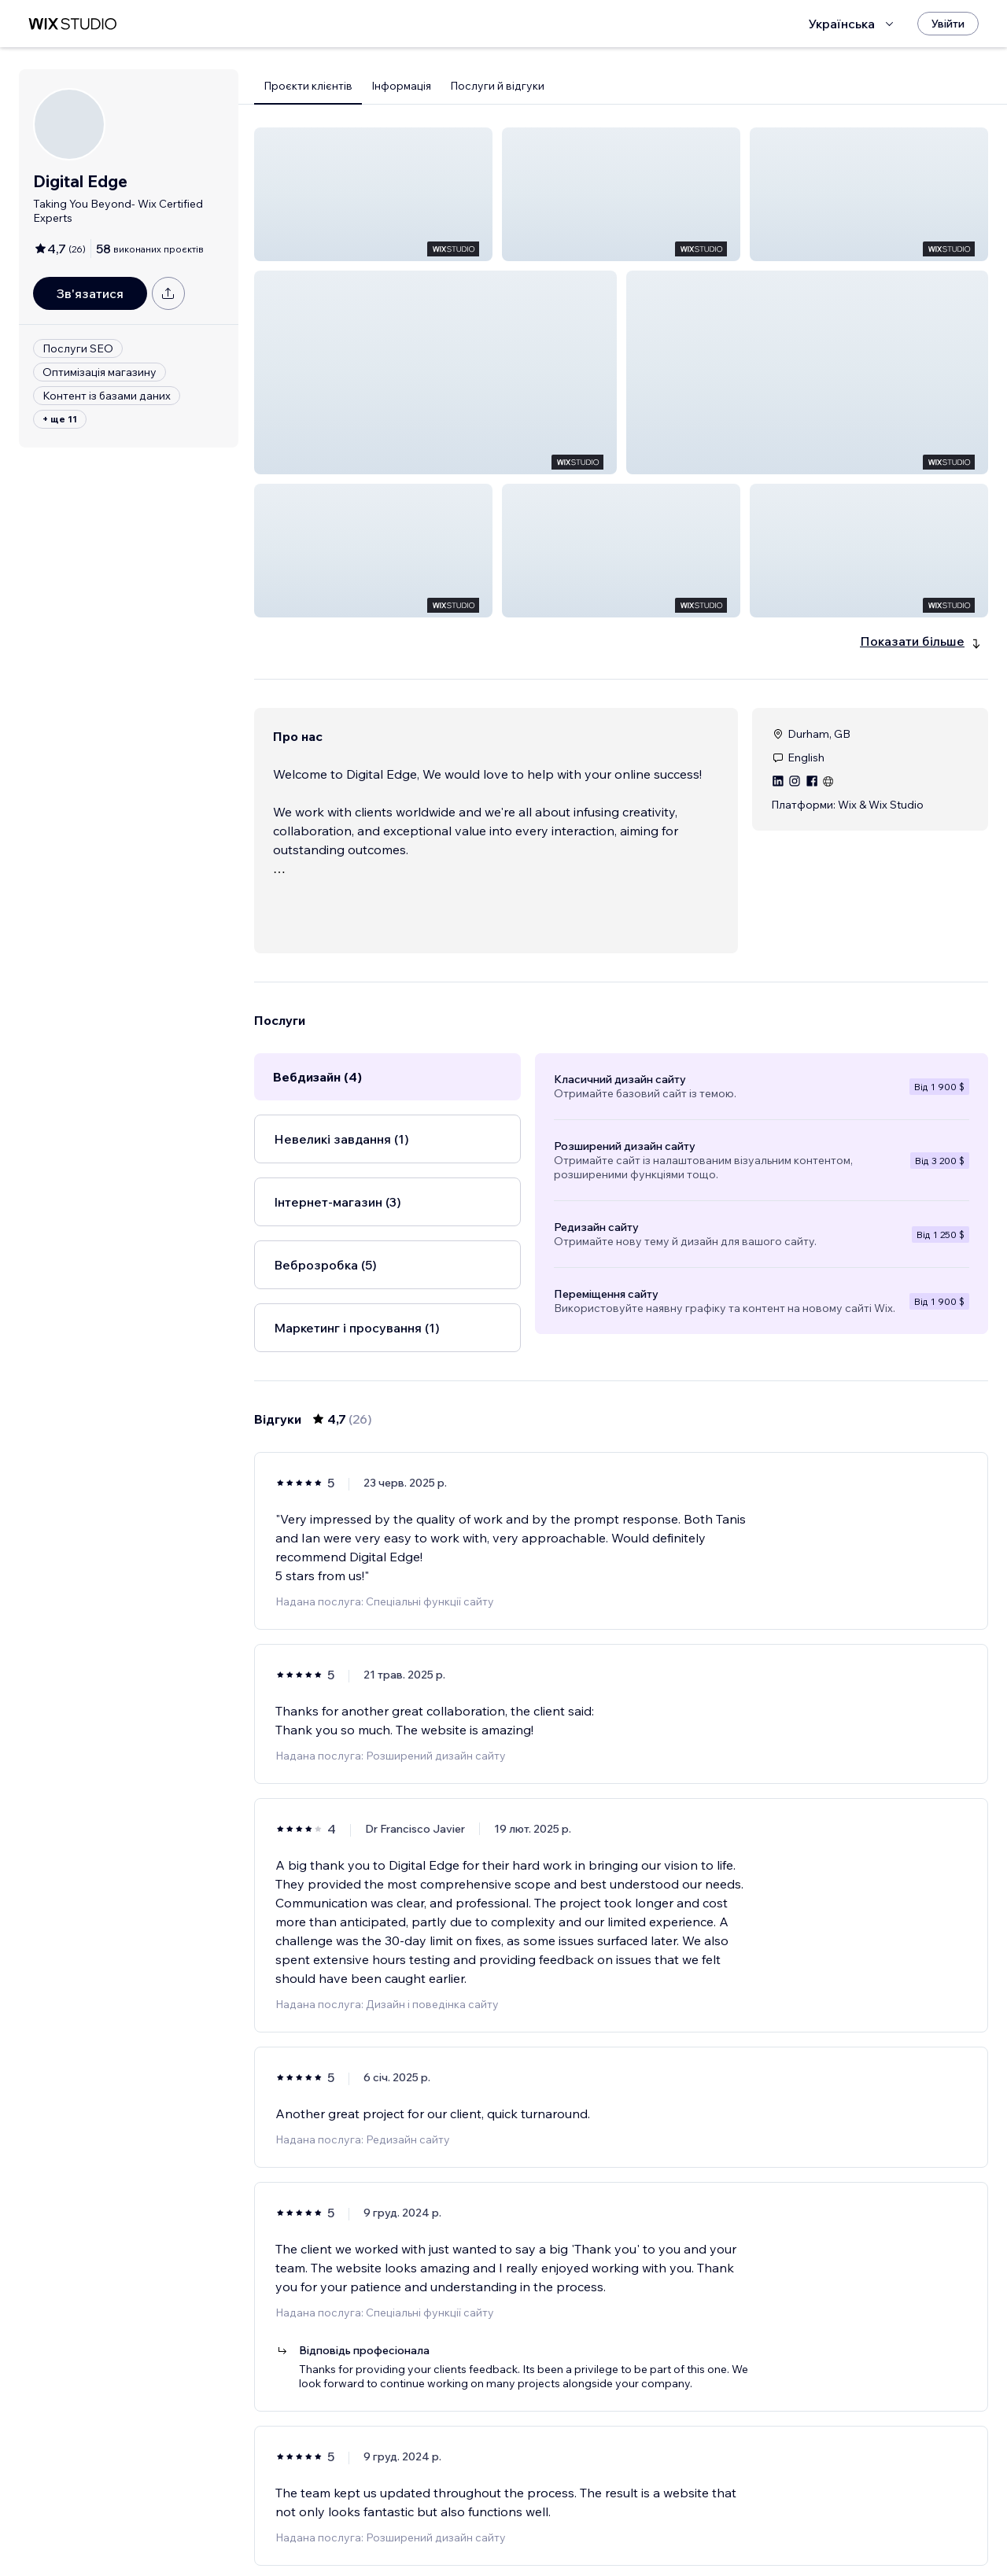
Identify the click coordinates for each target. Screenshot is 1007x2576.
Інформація (401, 86)
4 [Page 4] (649, 2519)
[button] (373, 194)
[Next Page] (706, 2518)
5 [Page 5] (678, 2519)
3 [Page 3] (621, 2519)
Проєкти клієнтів (308, 86)
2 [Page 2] (593, 2519)
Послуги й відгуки (497, 86)
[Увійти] (948, 23)
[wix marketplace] (72, 24)
